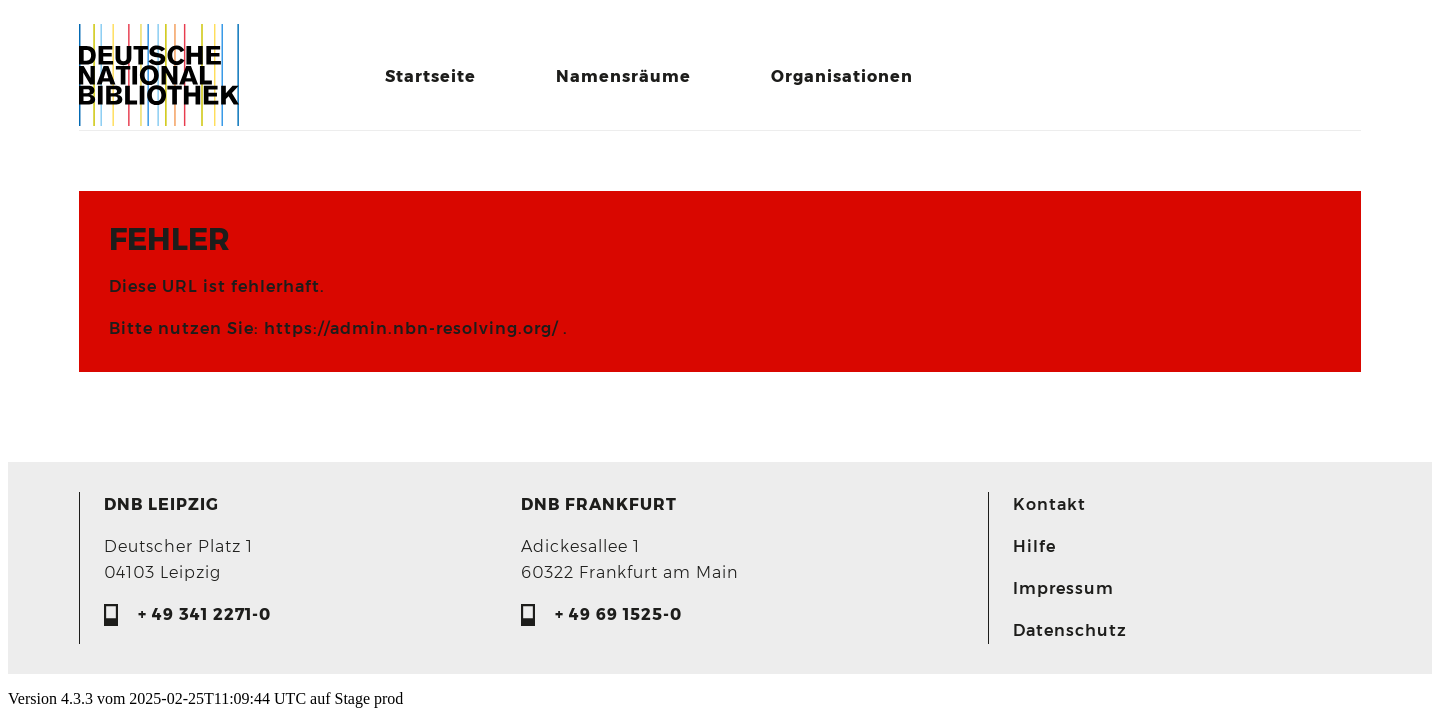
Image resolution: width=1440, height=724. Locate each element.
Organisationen (842, 76)
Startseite (430, 76)
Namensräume (623, 76)
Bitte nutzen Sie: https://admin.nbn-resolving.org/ (336, 328)
